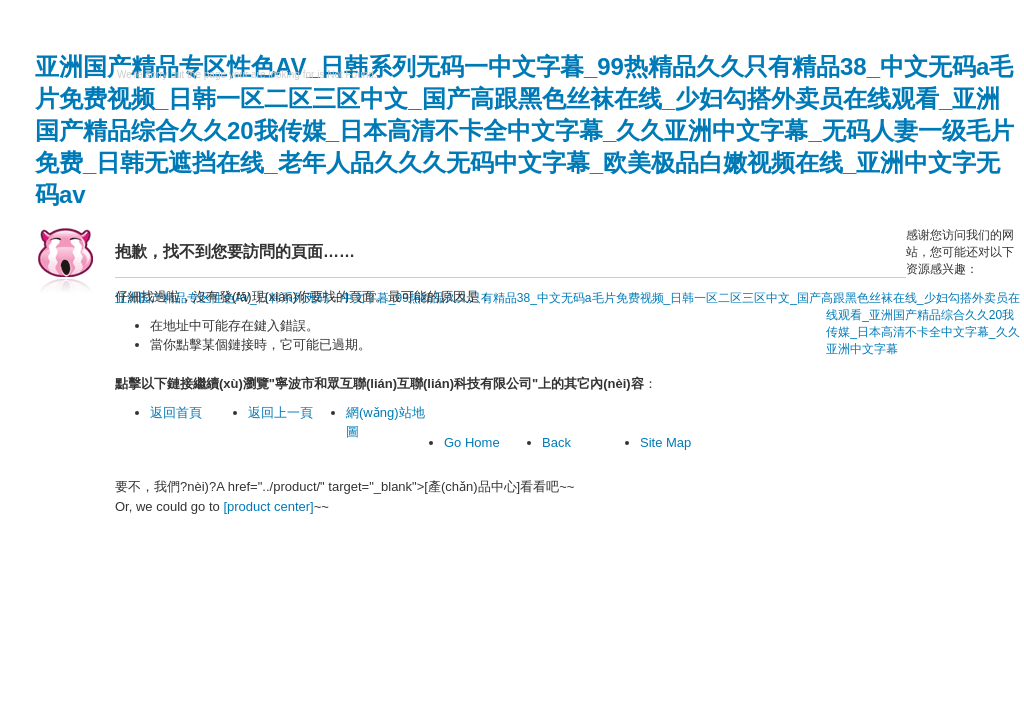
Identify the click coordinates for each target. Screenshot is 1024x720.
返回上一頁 (280, 412)
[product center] (268, 506)
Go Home (472, 442)
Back (556, 442)
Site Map (665, 442)
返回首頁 (176, 412)
